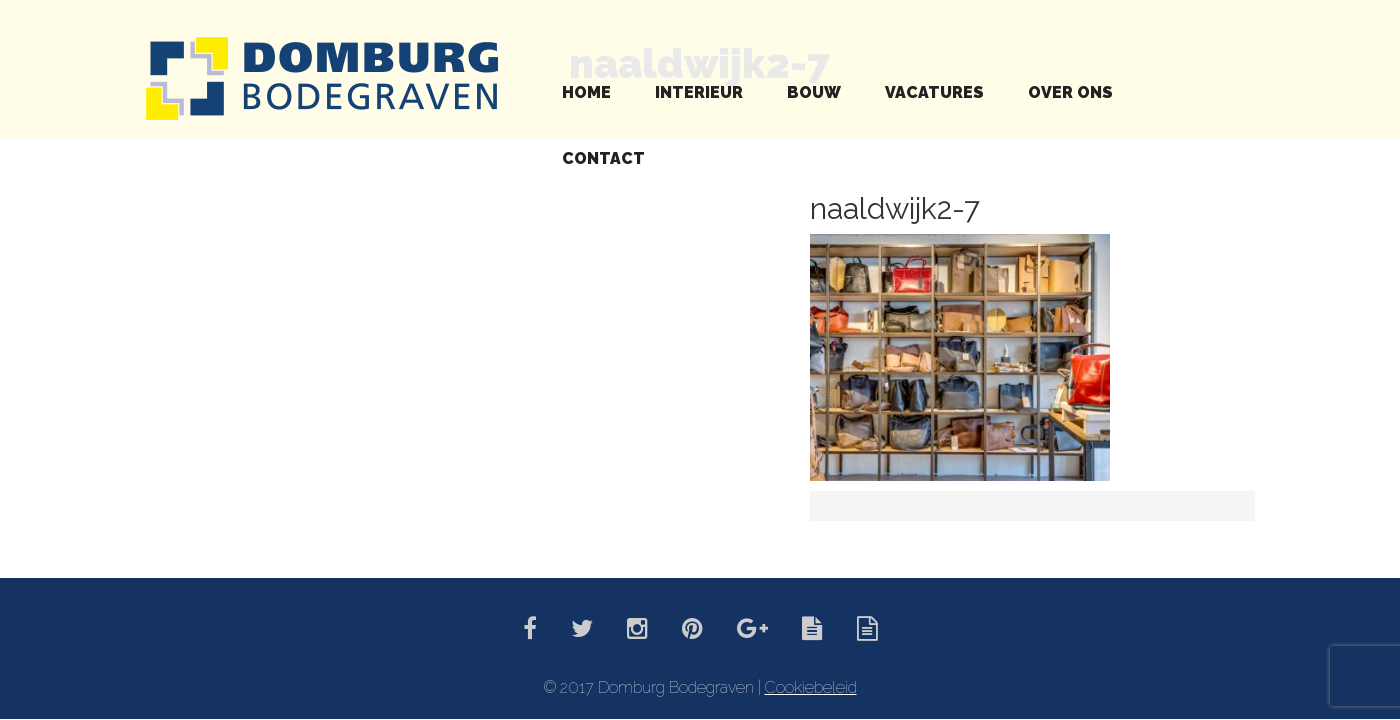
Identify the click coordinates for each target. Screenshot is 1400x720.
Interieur (699, 92)
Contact (603, 158)
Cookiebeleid (811, 687)
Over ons (1070, 92)
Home (586, 92)
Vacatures (934, 92)
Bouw (814, 92)
